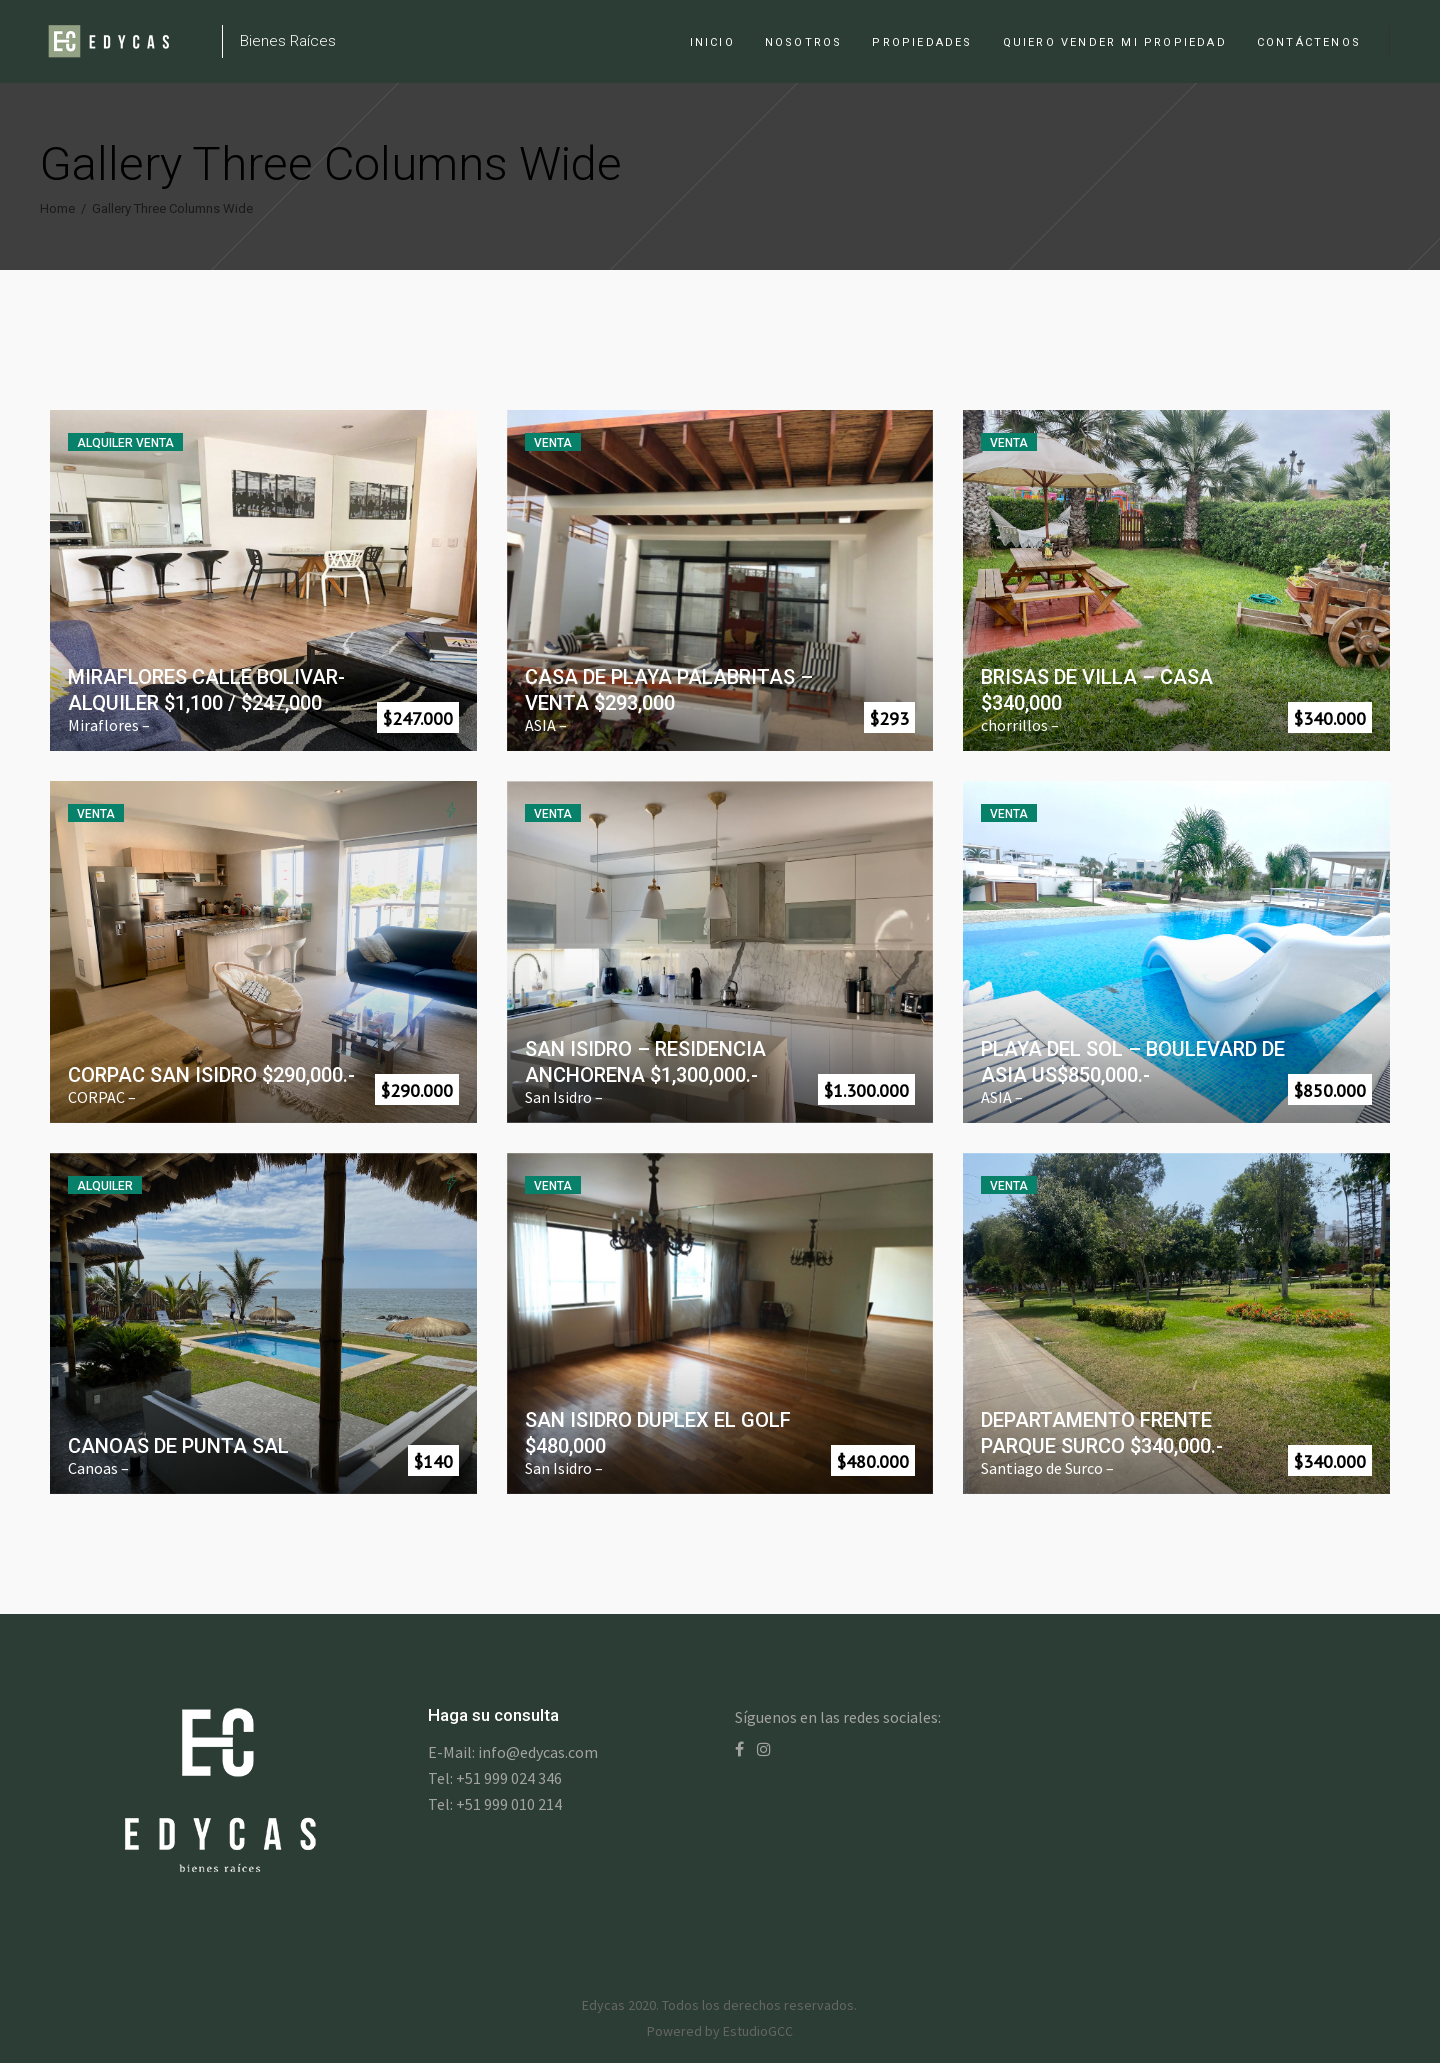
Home (57, 208)
